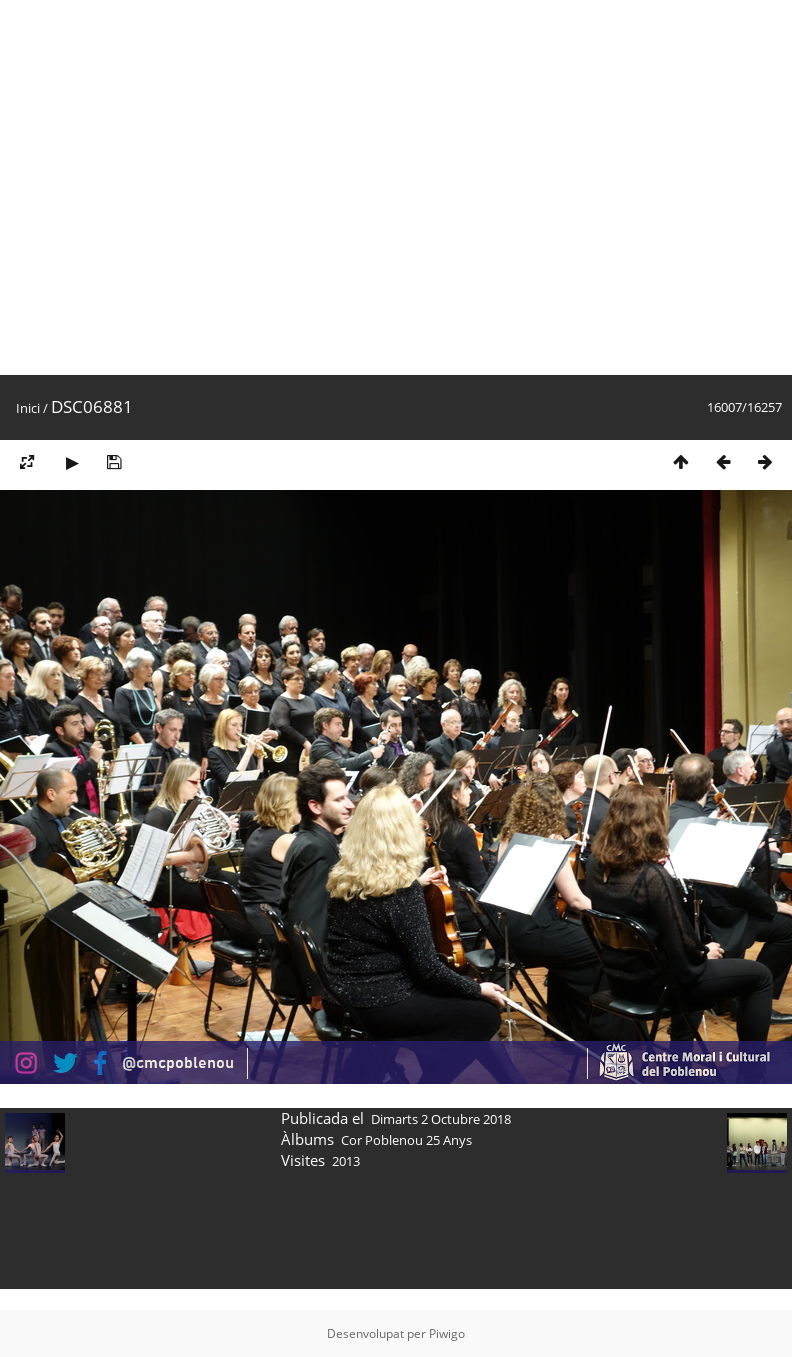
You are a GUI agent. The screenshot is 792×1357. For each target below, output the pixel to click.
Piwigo (447, 1333)
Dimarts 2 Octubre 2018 (441, 1119)
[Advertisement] (187, 187)
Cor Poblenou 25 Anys (406, 1140)
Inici (28, 408)
